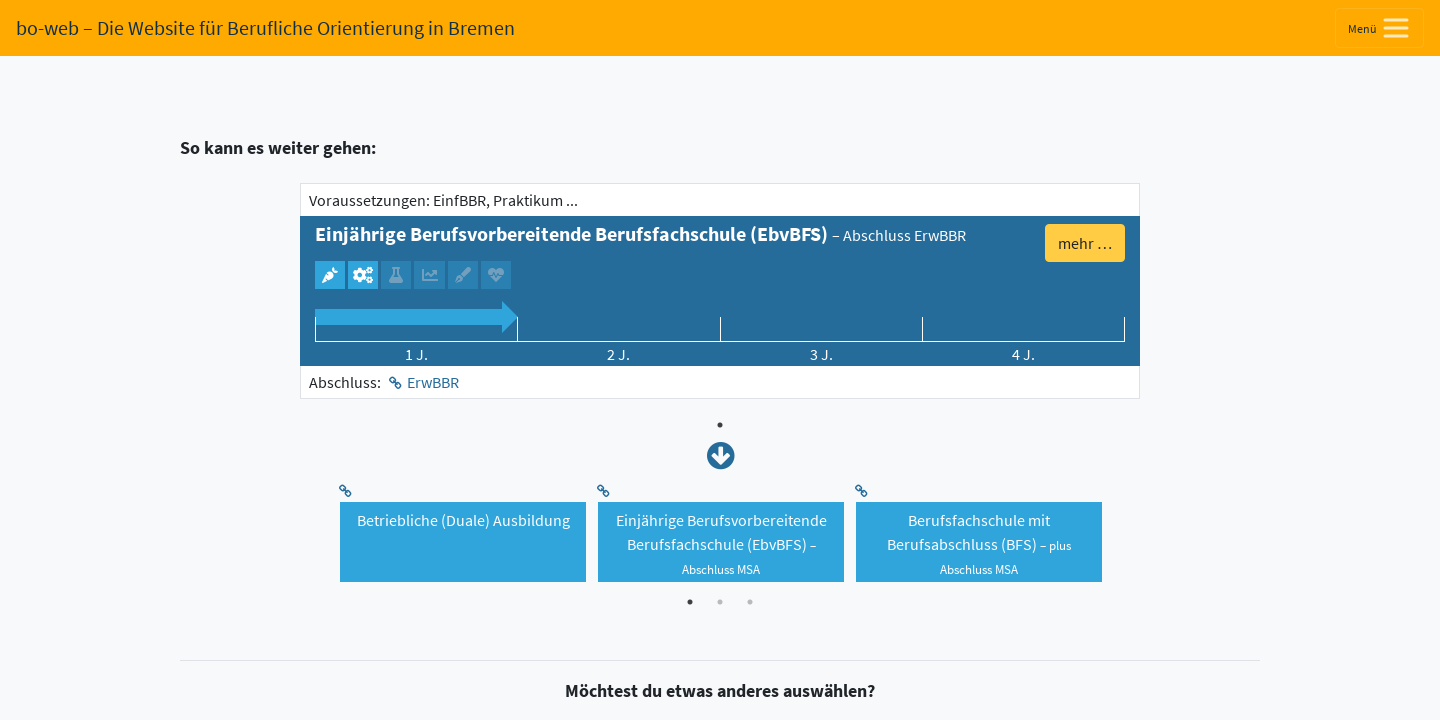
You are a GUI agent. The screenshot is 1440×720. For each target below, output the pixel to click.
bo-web (265, 27)
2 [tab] (720, 602)
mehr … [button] (1085, 243)
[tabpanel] (720, 291)
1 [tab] (720, 425)
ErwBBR (433, 382)
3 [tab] (750, 602)
